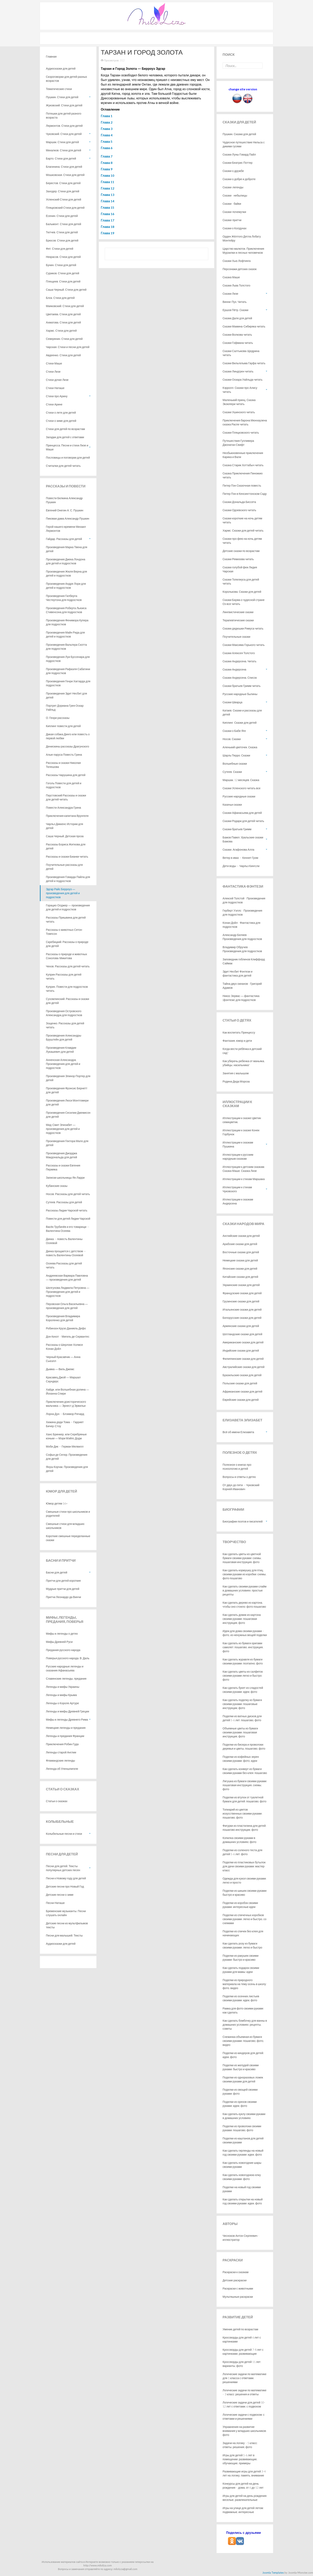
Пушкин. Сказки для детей (239, 134)
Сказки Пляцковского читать (241, 432)
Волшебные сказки (235, 763)
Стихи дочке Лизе (57, 379)
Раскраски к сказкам (236, 2272)
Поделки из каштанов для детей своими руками (243, 2140)
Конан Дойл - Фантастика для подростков (241, 924)
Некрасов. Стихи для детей (63, 256)
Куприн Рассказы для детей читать (63, 976)
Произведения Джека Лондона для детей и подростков (65, 561)
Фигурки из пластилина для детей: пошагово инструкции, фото (244, 1827)
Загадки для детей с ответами (65, 437)
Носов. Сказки (232, 739)
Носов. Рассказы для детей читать (68, 1194)
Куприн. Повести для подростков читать (67, 988)
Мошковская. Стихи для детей (65, 175)
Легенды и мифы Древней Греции (67, 1711)
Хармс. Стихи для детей (61, 330)
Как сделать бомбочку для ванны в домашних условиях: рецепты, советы (245, 2024)
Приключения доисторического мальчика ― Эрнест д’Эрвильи (66, 1403)
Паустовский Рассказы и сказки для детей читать (66, 797)
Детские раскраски (235, 2280)
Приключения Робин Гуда (62, 1744)
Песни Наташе (55, 1903)
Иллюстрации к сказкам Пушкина (238, 1144)
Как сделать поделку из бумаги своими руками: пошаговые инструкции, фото (242, 1704)
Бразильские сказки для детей (242, 1375)
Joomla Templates (273, 2572)
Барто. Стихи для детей (61, 158)
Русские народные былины (240, 694)
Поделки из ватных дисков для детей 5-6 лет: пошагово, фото (242, 1718)
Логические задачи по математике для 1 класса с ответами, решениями (244, 2378)
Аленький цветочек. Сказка (240, 747)
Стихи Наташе (55, 388)
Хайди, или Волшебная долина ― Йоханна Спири (67, 1391)
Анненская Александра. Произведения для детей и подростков (63, 1064)
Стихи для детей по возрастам (65, 429)
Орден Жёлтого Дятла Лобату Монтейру (242, 238)
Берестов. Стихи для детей (63, 183)
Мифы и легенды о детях (62, 1633)
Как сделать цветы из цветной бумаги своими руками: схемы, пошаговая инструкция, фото (242, 1558)
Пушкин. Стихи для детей (62, 97)
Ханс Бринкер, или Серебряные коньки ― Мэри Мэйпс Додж (66, 1436)
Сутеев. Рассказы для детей (64, 1202)
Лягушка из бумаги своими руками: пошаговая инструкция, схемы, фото (245, 1785)
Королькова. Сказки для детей (242, 591)
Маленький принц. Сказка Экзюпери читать (239, 402)
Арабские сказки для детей (240, 1244)
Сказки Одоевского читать (239, 510)
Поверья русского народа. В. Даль (67, 1658)
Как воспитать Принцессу (239, 1032)
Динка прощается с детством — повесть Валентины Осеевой (66, 1253)
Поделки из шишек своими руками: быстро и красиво (245, 1892)
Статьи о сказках (56, 1801)
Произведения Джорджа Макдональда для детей (61, 1155)
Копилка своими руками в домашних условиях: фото (239, 1840)
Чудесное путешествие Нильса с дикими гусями (243, 144)
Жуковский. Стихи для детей (64, 105)
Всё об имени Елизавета (238, 1432)
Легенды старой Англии (61, 1752)
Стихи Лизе (53, 371)
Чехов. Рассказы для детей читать (68, 966)
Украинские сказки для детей (241, 1285)
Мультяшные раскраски (238, 2296)
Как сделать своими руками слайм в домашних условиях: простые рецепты (244, 1590)
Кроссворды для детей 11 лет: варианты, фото (242, 2363)
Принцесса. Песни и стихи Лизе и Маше (67, 447)
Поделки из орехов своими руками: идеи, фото (240, 2103)
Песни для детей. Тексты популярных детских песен (63, 1868)
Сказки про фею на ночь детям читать (242, 540)
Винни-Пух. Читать (235, 301)
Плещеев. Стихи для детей (63, 281)
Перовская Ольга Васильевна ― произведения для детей (67, 1306)
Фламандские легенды (60, 1760)
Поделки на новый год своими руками (242, 2189)
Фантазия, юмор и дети (237, 1040)
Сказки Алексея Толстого (239, 653)
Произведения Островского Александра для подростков (64, 1013)
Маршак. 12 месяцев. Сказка (241, 780)
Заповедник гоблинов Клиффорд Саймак (244, 961)
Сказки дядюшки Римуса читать (243, 628)
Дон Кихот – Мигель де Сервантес (67, 1336)
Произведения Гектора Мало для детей (67, 1143)
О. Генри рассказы (57, 717)
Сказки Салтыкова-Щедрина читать (241, 353)
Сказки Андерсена (234, 669)
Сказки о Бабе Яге (234, 730)
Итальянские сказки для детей (242, 1309)
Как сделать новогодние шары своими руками (242, 2164)
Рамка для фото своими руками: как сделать (243, 2010)
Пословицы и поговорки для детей (68, 457)
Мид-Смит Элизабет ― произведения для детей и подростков (63, 1128)
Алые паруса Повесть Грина (64, 754)
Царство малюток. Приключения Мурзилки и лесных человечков (243, 250)
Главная (51, 56)
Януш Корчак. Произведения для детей (67, 1469)
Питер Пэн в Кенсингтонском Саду (245, 493)
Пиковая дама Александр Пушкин (67, 518)
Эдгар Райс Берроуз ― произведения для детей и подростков (63, 893)
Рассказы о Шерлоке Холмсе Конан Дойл (64, 1346)
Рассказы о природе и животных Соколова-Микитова (66, 956)
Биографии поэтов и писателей (242, 1521)
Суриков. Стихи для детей (62, 273)
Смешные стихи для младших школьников (65, 1525)
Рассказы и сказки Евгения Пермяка (63, 1167)
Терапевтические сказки (238, 620)
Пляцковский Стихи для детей (65, 207)
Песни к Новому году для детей (66, 1878)
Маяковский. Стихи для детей (65, 306)
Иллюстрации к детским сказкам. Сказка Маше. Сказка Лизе (244, 1168)
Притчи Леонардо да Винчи (63, 1597)
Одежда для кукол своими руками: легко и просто (244, 1880)
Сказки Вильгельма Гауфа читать (244, 363)
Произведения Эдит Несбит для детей (66, 695)
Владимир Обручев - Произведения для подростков (242, 949)
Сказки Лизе (230, 293)
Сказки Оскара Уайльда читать (242, 379)
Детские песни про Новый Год (65, 1886)
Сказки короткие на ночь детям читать (242, 520)
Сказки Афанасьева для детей (242, 812)
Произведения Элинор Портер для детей (68, 1078)
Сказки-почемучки (234, 212)
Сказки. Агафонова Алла (238, 849)
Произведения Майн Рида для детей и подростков (65, 634)
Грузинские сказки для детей (241, 1301)
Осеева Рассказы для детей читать (64, 1265)
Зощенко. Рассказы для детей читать (65, 1025)
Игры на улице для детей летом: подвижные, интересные (243, 2510)
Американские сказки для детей (243, 1342)
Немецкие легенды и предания (65, 1727)
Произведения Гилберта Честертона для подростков (64, 598)
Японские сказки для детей (240, 1268)
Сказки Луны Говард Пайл (239, 154)
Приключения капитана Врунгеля (67, 815)
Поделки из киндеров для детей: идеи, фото (243, 2055)
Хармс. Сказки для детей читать (243, 530)
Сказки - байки (232, 203)
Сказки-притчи (232, 220)
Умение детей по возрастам (240, 2329)
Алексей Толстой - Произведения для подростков (244, 900)
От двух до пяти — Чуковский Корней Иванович (241, 1487)
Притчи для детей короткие (63, 1580)
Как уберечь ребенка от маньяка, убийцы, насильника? (244, 1063)
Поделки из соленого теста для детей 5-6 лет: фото (242, 1852)
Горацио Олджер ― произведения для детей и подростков (68, 907)
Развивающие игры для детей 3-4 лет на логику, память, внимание (244, 2473)
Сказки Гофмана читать (238, 342)
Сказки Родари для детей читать (243, 821)
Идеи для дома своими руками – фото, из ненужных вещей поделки (245, 1633)
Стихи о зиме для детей (61, 420)
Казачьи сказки (232, 804)
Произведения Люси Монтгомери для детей (67, 1102)
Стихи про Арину (56, 396)
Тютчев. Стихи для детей (62, 232)
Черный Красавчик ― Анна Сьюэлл (63, 1359)
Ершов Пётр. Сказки (235, 310)
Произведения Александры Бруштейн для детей (63, 1037)
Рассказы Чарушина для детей (65, 775)
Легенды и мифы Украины (62, 1686)
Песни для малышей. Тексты (64, 1935)
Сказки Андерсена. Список (240, 677)
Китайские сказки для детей (240, 1276)
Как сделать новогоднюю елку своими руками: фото (242, 2177)
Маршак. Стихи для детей (62, 142)
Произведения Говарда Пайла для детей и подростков (68, 879)
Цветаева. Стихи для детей (63, 314)
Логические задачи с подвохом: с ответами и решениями (243, 2416)
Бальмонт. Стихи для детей (63, 224)
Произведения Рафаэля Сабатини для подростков (68, 671)
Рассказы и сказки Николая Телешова (63, 764)
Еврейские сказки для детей (241, 1399)
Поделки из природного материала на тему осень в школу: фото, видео (244, 1984)
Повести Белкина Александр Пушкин (64, 500)
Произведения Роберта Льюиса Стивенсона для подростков (66, 610)
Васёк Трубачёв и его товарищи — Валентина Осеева (67, 1228)
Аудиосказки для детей (60, 68)
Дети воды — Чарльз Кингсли (241, 866)
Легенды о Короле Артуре (62, 1703)
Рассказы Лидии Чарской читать (66, 1210)
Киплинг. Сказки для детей (240, 722)
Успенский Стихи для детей (63, 199)
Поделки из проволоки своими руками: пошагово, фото (242, 2128)
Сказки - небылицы (235, 195)
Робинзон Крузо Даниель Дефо (66, 1328)
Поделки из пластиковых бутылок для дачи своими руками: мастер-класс (244, 1866)
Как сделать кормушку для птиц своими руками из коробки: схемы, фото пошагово (244, 1574)
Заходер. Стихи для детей (62, 191)
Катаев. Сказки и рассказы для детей (242, 712)
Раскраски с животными (238, 2288)
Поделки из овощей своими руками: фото (240, 2091)
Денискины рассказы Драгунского (67, 746)
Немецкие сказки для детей (240, 1260)
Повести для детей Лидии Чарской (68, 1218)
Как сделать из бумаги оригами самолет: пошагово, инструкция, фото (243, 1647)
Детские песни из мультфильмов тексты (67, 1925)
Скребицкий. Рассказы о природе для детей (67, 944)
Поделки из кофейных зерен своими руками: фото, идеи (241, 1758)
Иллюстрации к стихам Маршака (244, 1179)
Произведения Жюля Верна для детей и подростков (66, 573)
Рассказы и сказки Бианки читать (67, 856)
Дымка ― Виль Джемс (60, 1369)
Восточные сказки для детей (241, 1252)
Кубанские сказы (56, 1185)
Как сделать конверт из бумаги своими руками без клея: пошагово (245, 1771)
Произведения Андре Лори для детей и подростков (66, 585)
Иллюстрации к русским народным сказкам (238, 1156)
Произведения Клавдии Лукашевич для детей (61, 1049)
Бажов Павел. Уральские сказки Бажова (243, 839)
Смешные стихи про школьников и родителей (68, 1513)
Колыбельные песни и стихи (64, 1833)
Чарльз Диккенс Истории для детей (64, 826)
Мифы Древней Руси (59, 1641)
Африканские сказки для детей (242, 1391)
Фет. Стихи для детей (59, 248)
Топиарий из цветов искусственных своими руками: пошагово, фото (242, 1813)
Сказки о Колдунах (235, 228)
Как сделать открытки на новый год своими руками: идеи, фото (243, 2201)
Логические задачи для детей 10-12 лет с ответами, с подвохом (244, 2404)
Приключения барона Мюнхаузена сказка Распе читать (245, 422)
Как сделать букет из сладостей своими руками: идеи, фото (243, 1689)
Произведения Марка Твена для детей (66, 549)
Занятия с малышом (236, 1073)
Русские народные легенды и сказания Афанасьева (64, 1668)
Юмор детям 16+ (57, 1503)
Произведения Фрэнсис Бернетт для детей (66, 1090)
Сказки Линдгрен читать (238, 371)
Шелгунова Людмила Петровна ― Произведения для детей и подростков (67, 1291)
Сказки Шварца (232, 702)
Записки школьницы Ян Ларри (65, 1177)
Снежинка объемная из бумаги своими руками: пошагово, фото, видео (243, 2040)
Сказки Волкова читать (237, 334)
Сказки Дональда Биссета (239, 502)
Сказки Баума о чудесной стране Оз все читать (243, 602)
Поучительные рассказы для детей (64, 866)
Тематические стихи (59, 89)
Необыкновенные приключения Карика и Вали (243, 455)
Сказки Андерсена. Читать (239, 661)
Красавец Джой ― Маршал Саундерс (63, 1379)
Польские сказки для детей (240, 1383)
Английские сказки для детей (241, 1235)
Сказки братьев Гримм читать (242, 685)
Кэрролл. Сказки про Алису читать (240, 389)
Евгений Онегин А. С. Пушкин (64, 510)
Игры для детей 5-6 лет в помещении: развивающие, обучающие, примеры (240, 2459)
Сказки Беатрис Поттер (238, 162)
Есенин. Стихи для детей (62, 215)
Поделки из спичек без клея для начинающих (243, 1933)
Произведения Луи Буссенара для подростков (68, 658)
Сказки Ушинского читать (239, 412)
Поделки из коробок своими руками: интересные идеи (240, 1905)
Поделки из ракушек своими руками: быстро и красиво (241, 1957)
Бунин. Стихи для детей (61, 265)
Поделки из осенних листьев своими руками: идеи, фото (241, 1998)
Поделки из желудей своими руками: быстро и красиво (241, 2067)
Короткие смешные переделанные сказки (68, 1538)
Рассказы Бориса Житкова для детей (65, 846)
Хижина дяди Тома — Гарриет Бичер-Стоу (65, 1424)
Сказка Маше (231, 277)
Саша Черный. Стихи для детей (66, 289)
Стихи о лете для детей (61, 412)
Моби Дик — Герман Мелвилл (64, 1446)
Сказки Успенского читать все (242, 788)
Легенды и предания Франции (65, 1736)
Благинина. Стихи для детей (64, 166)
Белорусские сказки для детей (242, 1317)
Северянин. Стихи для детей (64, 338)
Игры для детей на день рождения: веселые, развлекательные (245, 2497)
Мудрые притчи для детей (62, 1588)
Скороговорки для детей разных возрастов (66, 78)
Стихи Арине (54, 404)
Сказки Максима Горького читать (243, 644)
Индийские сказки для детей (241, 1350)
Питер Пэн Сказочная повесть (242, 485)
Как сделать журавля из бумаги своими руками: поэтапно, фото (243, 1661)
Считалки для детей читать (63, 465)
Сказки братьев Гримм (237, 829)
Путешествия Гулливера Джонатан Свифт (238, 442)
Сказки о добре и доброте (239, 179)
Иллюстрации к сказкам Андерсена (238, 1201)
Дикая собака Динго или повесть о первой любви (68, 736)
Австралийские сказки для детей (243, 1367)
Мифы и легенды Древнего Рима (67, 1719)
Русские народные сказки (239, 796)
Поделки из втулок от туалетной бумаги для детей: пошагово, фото (244, 1799)
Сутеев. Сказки (232, 771)
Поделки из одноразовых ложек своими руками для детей (243, 2079)
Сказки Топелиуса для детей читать (241, 581)
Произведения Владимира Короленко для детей (63, 1318)
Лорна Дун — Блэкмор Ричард (65, 1414)
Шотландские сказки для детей (242, 1334)
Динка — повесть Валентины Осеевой (64, 1241)
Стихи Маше (54, 363)
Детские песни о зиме (59, 1894)
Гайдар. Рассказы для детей (64, 539)
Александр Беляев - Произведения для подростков (242, 937)
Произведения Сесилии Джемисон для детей (68, 1114)
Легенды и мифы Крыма (61, 1695)
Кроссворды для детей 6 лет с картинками (242, 2339)
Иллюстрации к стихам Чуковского (237, 1189)
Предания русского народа (63, 1650)
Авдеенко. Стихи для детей (63, 355)
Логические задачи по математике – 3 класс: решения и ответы (244, 2392)
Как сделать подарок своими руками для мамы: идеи (241, 1969)
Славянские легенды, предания (66, 1678)
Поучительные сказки (236, 636)
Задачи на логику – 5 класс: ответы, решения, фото (240, 2445)
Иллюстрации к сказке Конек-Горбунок (241, 1132)
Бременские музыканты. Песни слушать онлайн (66, 1913)
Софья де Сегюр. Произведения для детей (66, 1456)
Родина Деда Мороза (236, 1081)
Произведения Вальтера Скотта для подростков (66, 646)
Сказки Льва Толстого (236, 285)
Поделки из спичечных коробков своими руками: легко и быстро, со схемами (244, 1919)
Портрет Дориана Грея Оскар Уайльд (64, 707)
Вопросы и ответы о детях (239, 1477)
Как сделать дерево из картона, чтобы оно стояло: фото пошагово (244, 1604)
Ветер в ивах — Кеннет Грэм (240, 857)
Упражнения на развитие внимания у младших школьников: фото (244, 2430)
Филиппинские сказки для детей (243, 1358)
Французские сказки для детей (242, 1293)
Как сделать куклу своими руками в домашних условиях (244, 2116)
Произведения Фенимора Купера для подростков (67, 622)
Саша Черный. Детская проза (65, 836)
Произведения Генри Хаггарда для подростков (68, 683)
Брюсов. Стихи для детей (62, 240)
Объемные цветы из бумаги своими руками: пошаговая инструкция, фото (240, 1732)
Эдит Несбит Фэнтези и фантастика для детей (237, 973)
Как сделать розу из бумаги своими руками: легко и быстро (242, 1945)
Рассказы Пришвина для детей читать (66, 919)
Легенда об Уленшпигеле (62, 1768)
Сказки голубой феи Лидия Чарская (240, 569)
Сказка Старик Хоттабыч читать (243, 465)
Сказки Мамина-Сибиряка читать (244, 326)
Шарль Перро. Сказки (236, 755)
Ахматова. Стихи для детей (63, 322)
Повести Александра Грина (63, 807)
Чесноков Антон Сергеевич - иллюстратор (241, 2237)
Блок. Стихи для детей (60, 297)
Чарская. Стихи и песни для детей (67, 347)
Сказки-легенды (233, 187)
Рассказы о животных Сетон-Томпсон (64, 931)
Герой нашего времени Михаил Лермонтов (66, 528)
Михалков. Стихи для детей (63, 150)
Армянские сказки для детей (241, 1326)
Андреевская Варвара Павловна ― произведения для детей (67, 1277)
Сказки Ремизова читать (238, 559)
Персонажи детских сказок (240, 269)
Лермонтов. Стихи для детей (64, 125)
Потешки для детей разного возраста (63, 115)
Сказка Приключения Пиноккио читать (243, 475)
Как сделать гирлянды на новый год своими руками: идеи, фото (243, 2152)
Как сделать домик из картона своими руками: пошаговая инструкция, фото (242, 1618)
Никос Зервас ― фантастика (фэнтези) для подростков (241, 998)
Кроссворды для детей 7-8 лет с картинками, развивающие (243, 2351)
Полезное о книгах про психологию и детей (237, 1466)
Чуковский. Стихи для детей (64, 134)
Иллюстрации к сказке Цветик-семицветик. (242, 1120)
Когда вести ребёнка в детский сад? (242, 1051)
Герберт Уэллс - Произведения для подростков (242, 912)
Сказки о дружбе (233, 171)
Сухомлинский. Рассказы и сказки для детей (67, 1001)
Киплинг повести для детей (63, 726)
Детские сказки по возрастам (241, 551)
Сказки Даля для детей (237, 318)
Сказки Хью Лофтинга (237, 260)
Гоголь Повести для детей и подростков (63, 785)
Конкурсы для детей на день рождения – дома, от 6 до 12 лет (243, 2485)
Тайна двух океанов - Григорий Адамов (242, 985)
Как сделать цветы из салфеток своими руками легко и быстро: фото (243, 1675)
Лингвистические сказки (238, 612)
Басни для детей (56, 1572)
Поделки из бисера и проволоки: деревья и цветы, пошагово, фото (244, 1746)
